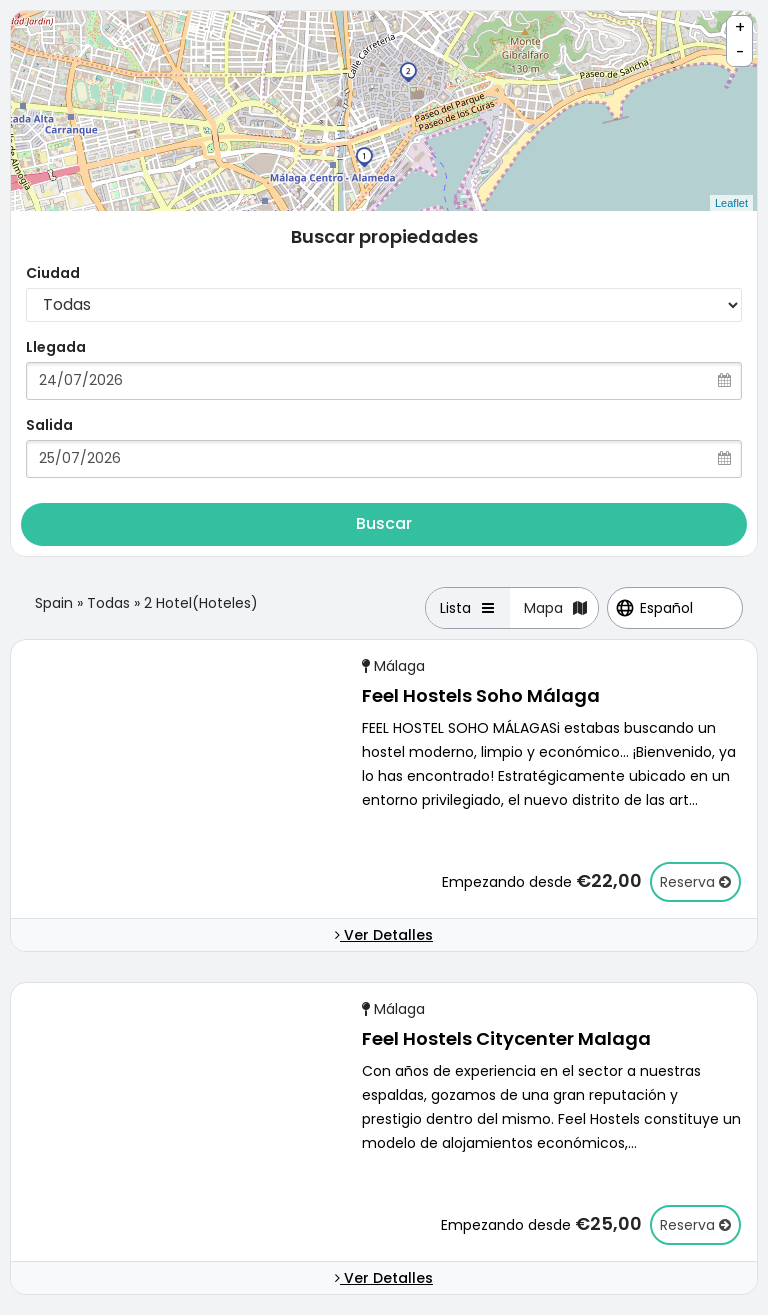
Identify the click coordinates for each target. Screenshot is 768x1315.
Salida (49, 425)
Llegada (56, 347)
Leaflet (731, 203)
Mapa (556, 608)
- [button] (740, 52)
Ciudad (53, 273)
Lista (468, 608)
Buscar (384, 523)
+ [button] (740, 27)
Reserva (695, 882)
